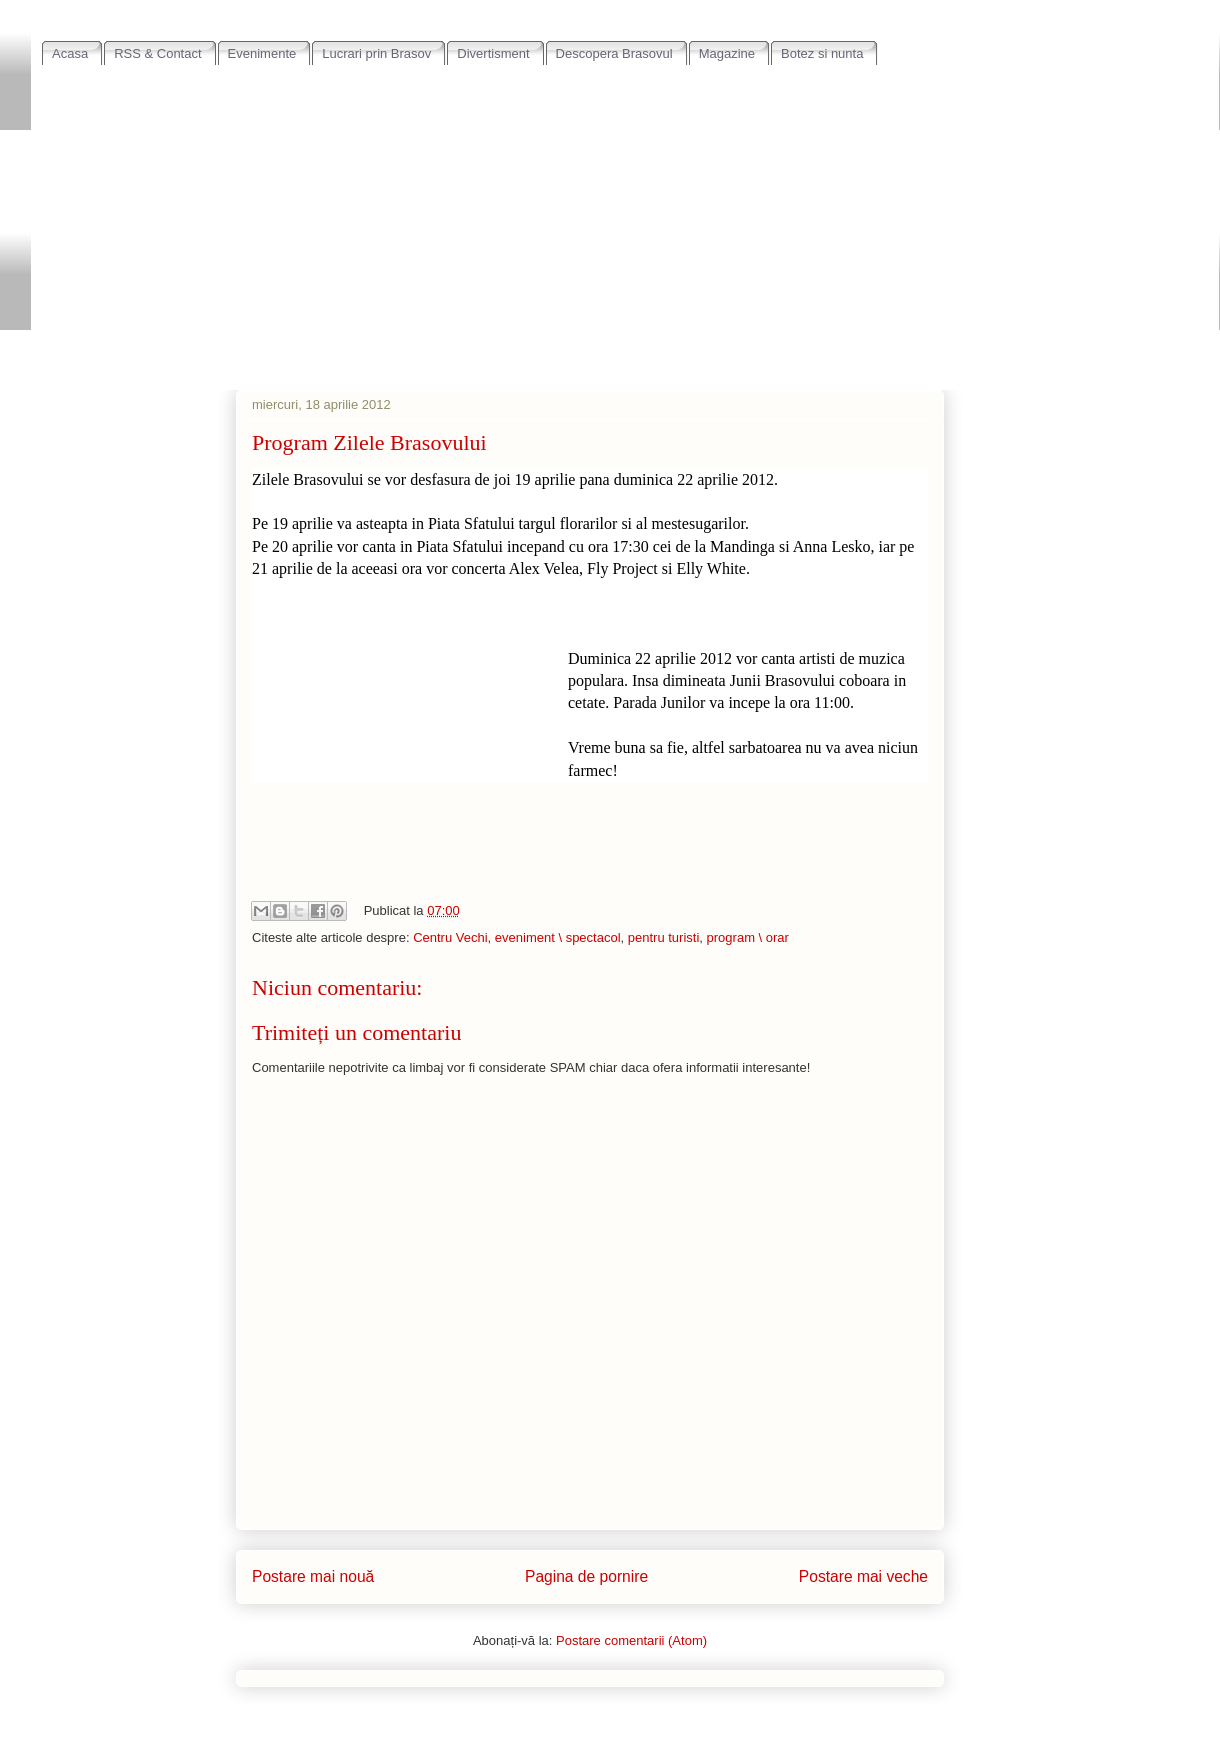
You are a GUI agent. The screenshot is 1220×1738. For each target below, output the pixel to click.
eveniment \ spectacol (558, 937)
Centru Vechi (450, 937)
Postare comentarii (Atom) (631, 1640)
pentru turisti (664, 937)
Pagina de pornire (586, 1576)
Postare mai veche (863, 1576)
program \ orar (748, 937)
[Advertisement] (625, 216)
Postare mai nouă (313, 1576)
